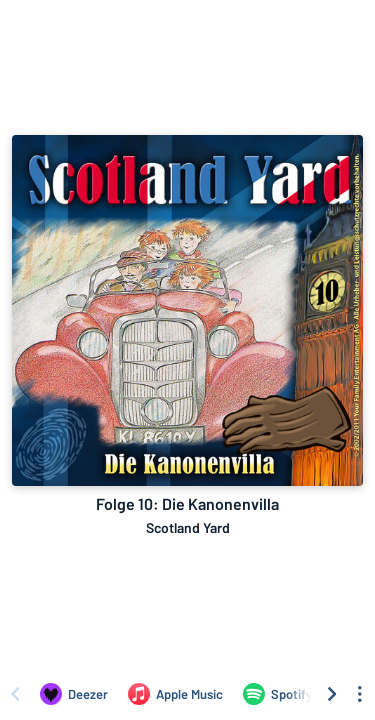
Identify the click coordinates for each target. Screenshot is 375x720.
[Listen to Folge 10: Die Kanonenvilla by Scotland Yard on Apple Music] (175, 694)
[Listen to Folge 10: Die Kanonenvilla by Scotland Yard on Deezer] (74, 694)
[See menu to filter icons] (360, 694)
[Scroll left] (15, 694)
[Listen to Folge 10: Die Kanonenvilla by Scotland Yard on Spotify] (277, 694)
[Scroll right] (332, 694)
